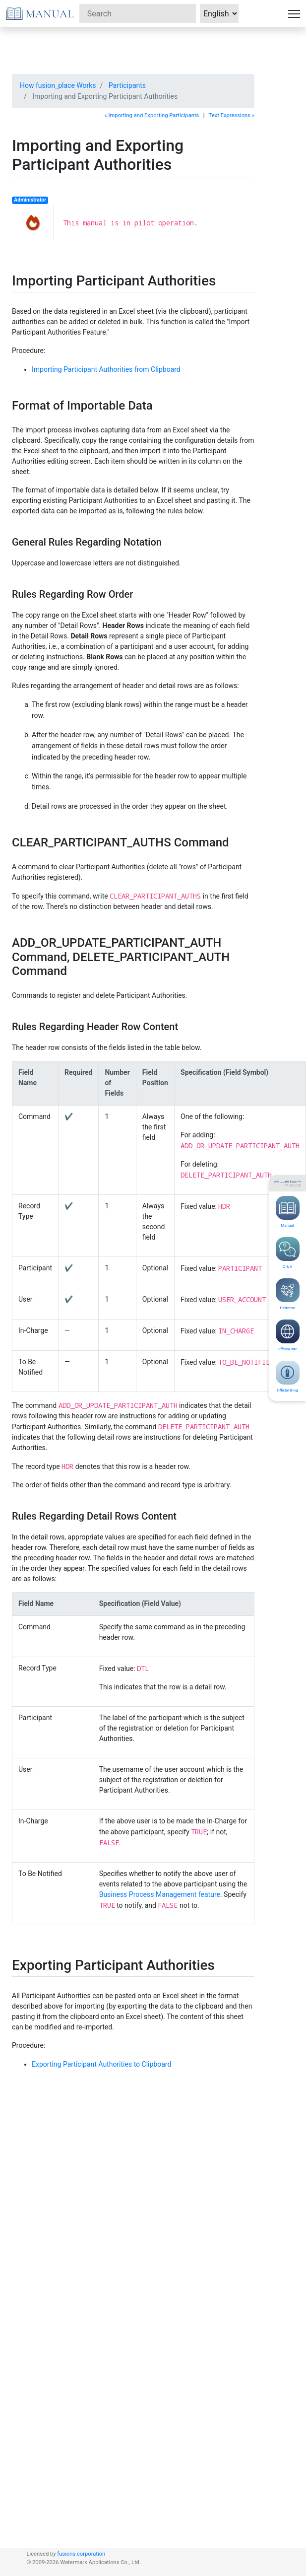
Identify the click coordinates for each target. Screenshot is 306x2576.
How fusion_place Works (58, 85)
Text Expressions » (231, 115)
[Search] (137, 13)
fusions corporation (81, 2554)
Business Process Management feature (159, 1894)
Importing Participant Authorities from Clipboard (106, 369)
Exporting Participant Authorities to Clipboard (101, 2064)
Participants (127, 85)
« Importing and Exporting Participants (151, 115)
